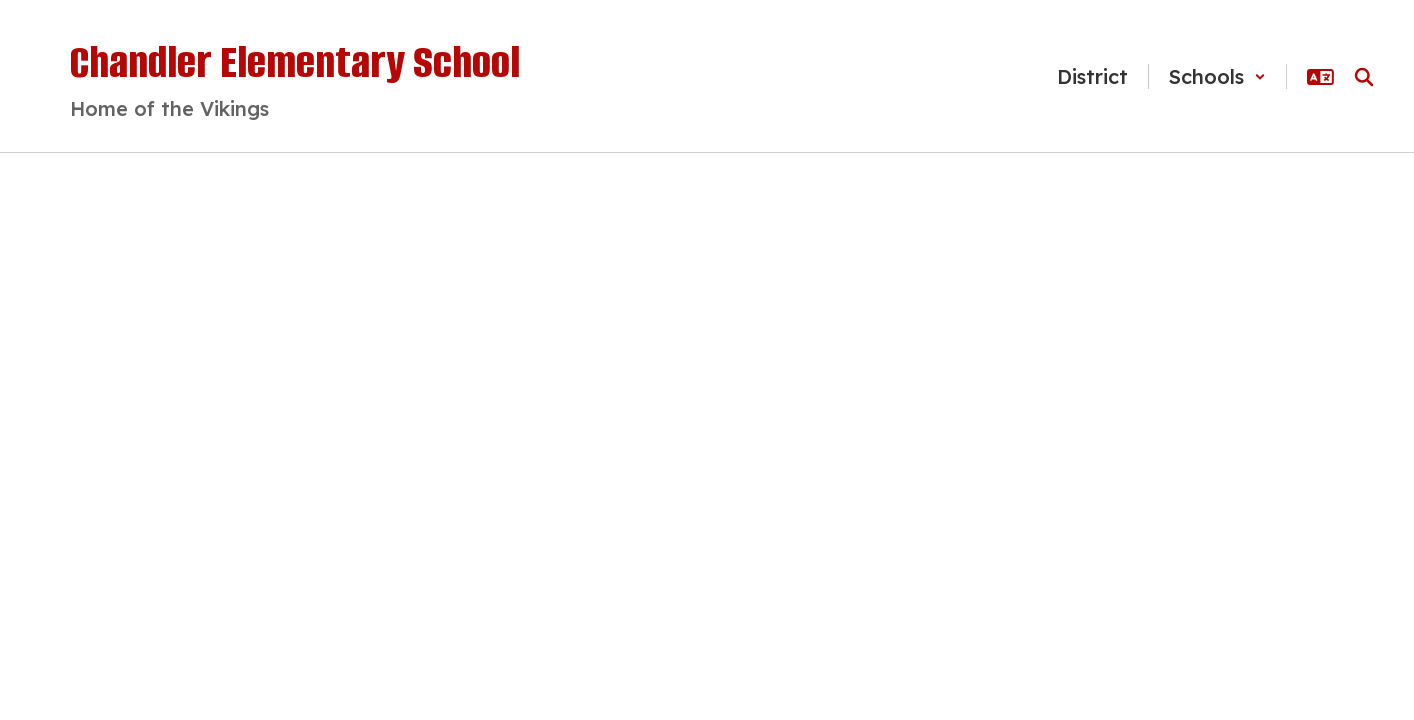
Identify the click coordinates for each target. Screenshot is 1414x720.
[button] (1217, 76)
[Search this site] (1364, 77)
